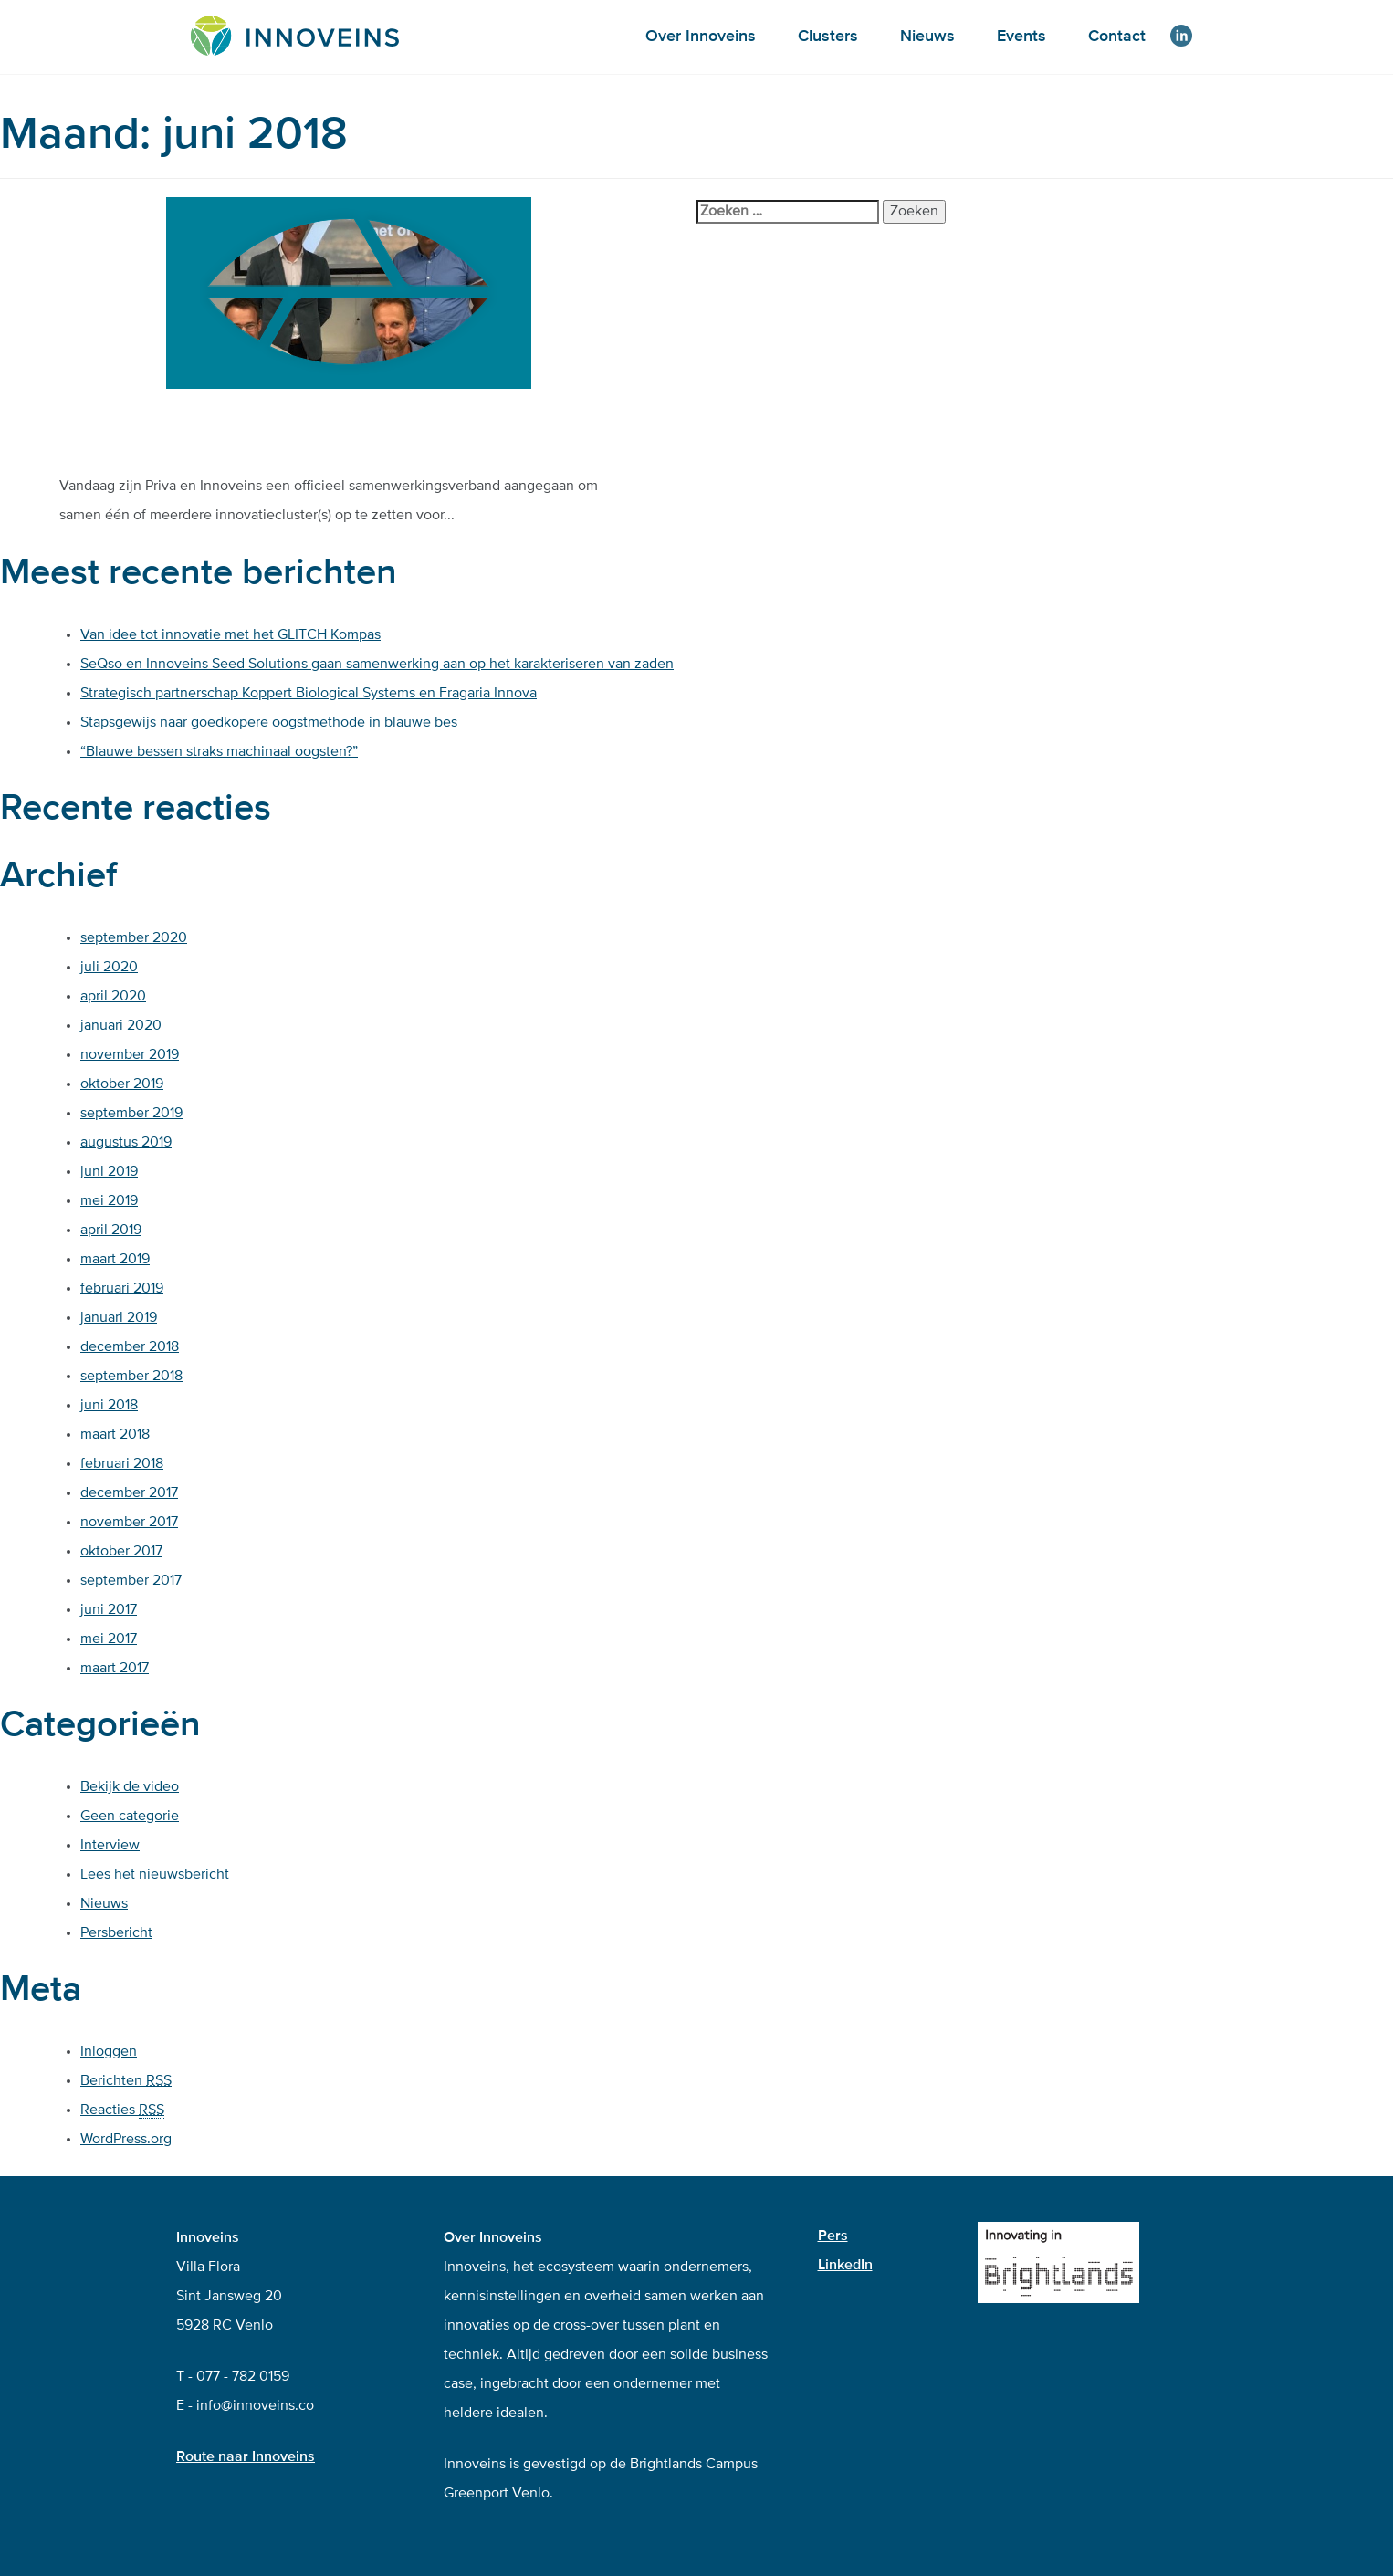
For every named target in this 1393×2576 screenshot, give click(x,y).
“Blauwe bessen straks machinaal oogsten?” (219, 752)
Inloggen (108, 2052)
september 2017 (131, 1581)
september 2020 (133, 938)
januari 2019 (118, 1318)
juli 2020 (109, 967)
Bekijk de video (129, 1787)
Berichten (126, 2081)
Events (1021, 36)
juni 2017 (108, 1610)
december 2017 (129, 1493)
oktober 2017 (121, 1552)
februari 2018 (121, 1464)
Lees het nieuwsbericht (154, 1875)
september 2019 (131, 1113)
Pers (833, 2236)
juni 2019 (109, 1172)
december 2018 (129, 1347)
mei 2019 (109, 1201)
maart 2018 (115, 1435)
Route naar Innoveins (245, 2457)
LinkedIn (845, 2265)
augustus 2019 (126, 1143)
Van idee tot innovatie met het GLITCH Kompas (230, 635)
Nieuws (927, 36)
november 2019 (129, 1055)
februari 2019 (121, 1289)
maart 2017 (114, 1668)
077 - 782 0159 (242, 2377)
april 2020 (113, 997)
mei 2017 (108, 1639)
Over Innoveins (700, 36)
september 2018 (131, 1376)
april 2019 (110, 1230)
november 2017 (129, 1522)
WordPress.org (126, 2139)
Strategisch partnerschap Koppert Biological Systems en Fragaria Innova (308, 693)
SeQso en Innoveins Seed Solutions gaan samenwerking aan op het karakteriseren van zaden (377, 664)
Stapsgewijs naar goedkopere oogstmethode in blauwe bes (268, 723)
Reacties (122, 2111)
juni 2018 (109, 1405)
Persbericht (116, 1933)
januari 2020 (121, 1026)
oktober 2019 (121, 1084)
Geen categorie (129, 1816)
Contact (1117, 36)
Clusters (828, 36)
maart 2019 (115, 1259)
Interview (110, 1845)
